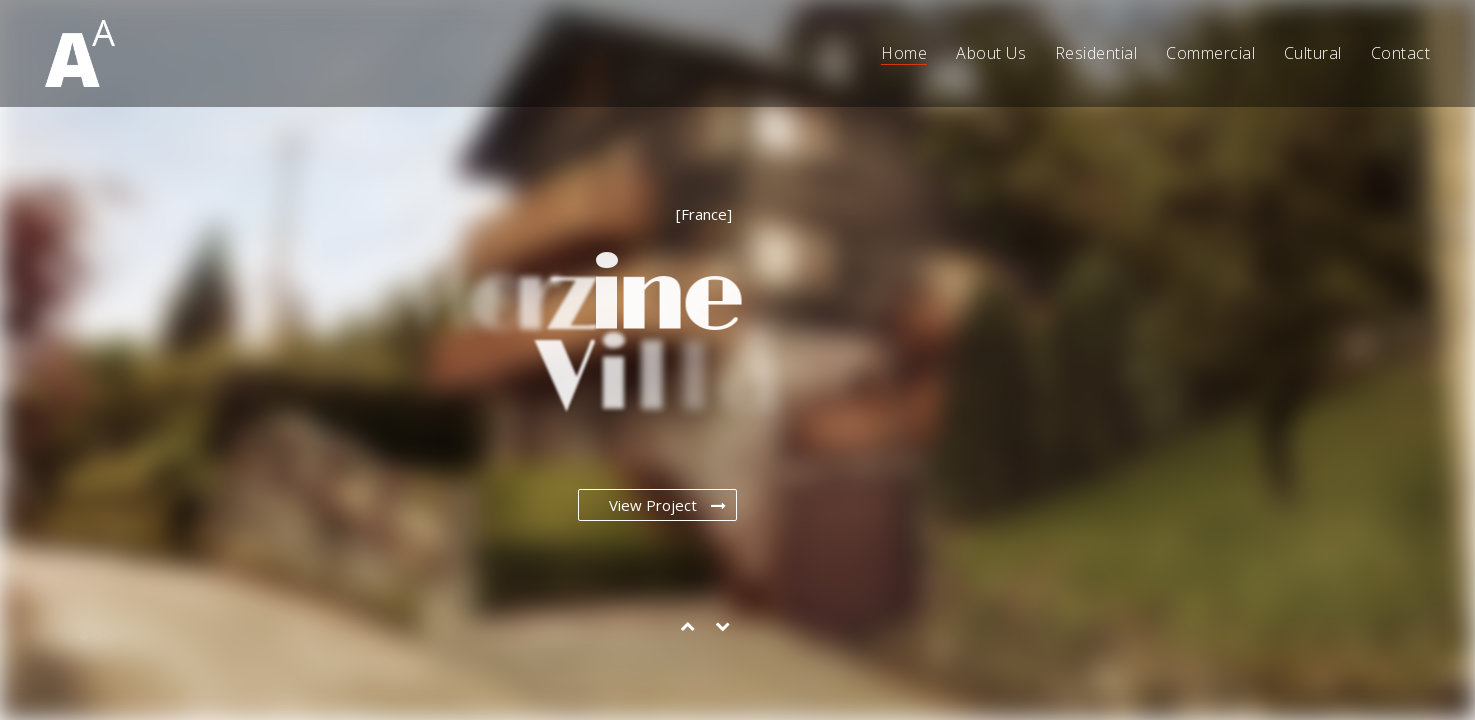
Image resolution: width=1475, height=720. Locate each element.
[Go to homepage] (80, 53)
